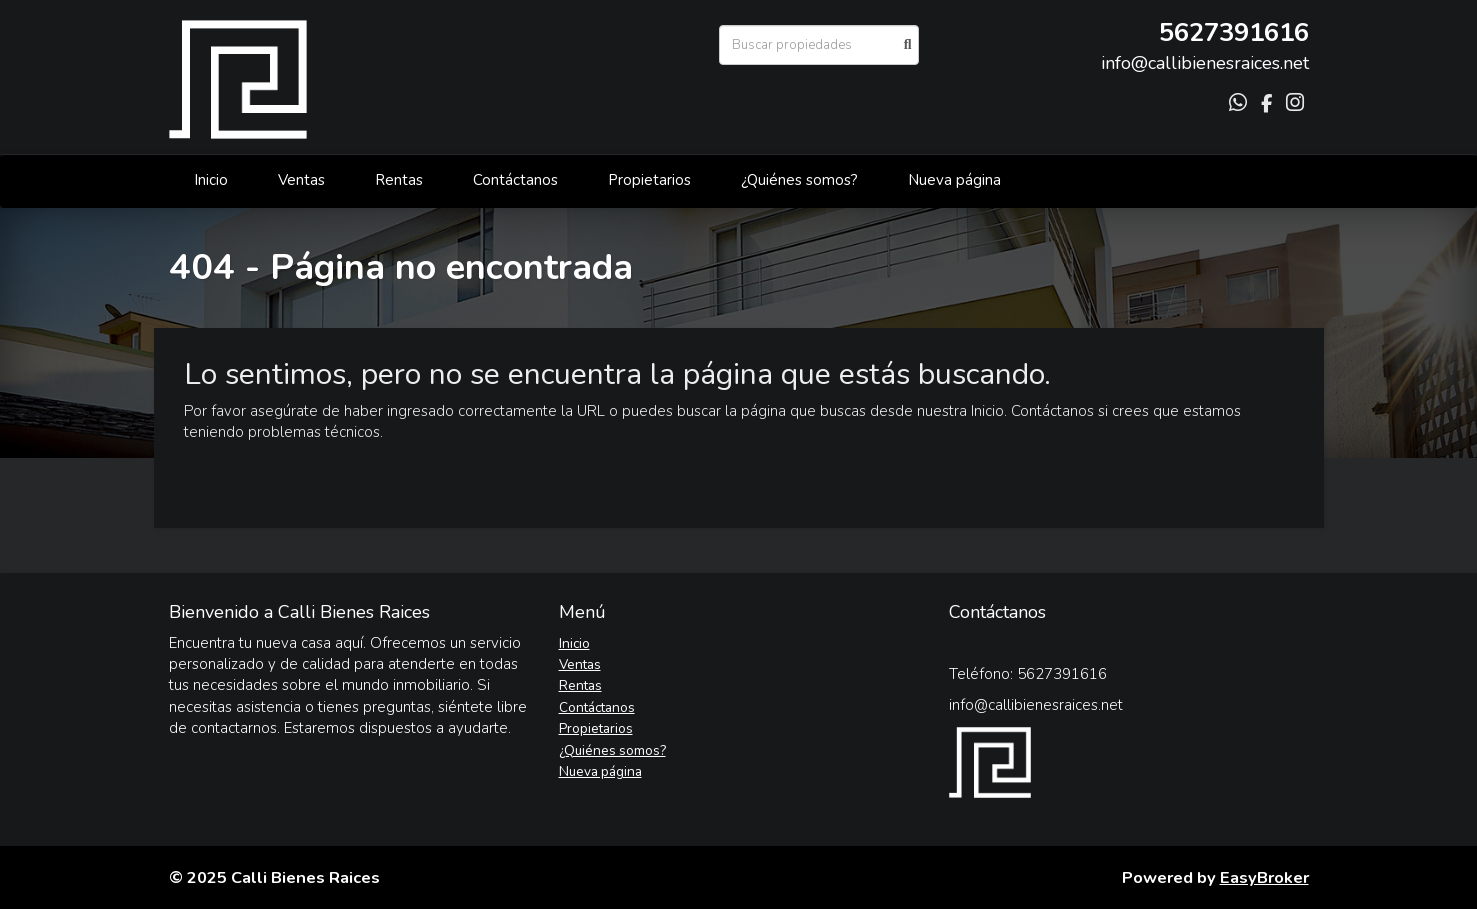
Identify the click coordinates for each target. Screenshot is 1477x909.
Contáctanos (515, 180)
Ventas (301, 180)
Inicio (211, 180)
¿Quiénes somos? (799, 180)
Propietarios (649, 180)
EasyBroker (1264, 877)
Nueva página (954, 180)
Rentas (399, 180)
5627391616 (1234, 32)
